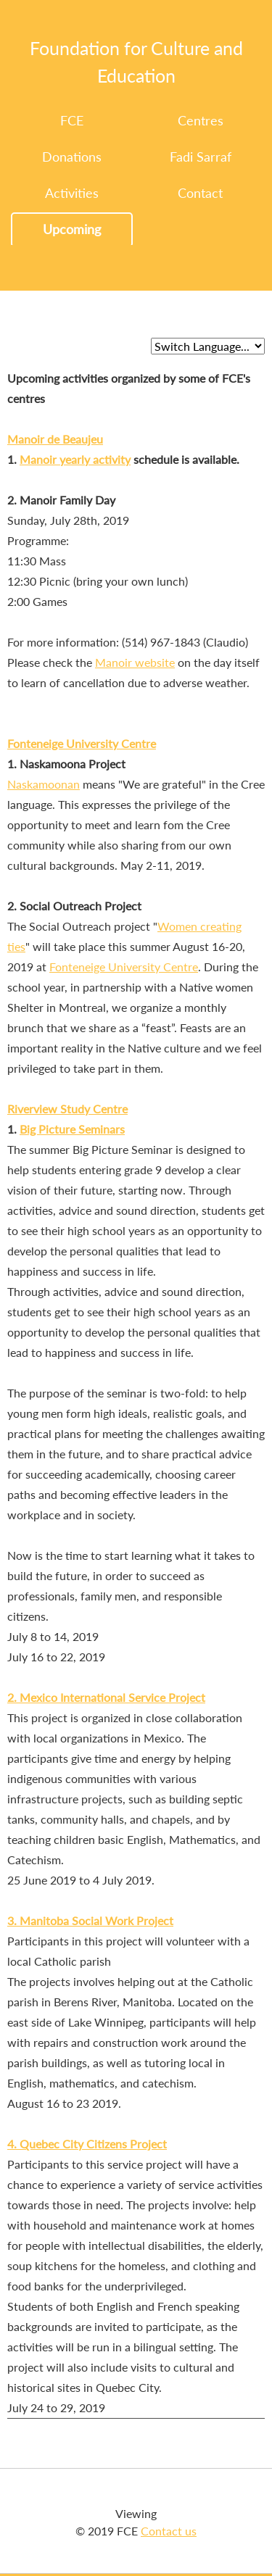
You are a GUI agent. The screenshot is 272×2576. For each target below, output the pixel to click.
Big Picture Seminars (72, 1129)
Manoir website (135, 662)
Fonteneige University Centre (81, 743)
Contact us (169, 2531)
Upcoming (72, 229)
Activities (72, 193)
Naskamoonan (43, 784)
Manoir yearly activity (75, 459)
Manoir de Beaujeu (55, 439)
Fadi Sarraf (200, 157)
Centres (200, 120)
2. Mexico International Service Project (106, 1697)
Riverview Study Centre (67, 1108)
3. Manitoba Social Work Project (90, 1920)
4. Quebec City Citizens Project (87, 2144)
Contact (200, 193)
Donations (72, 157)
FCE (71, 120)
